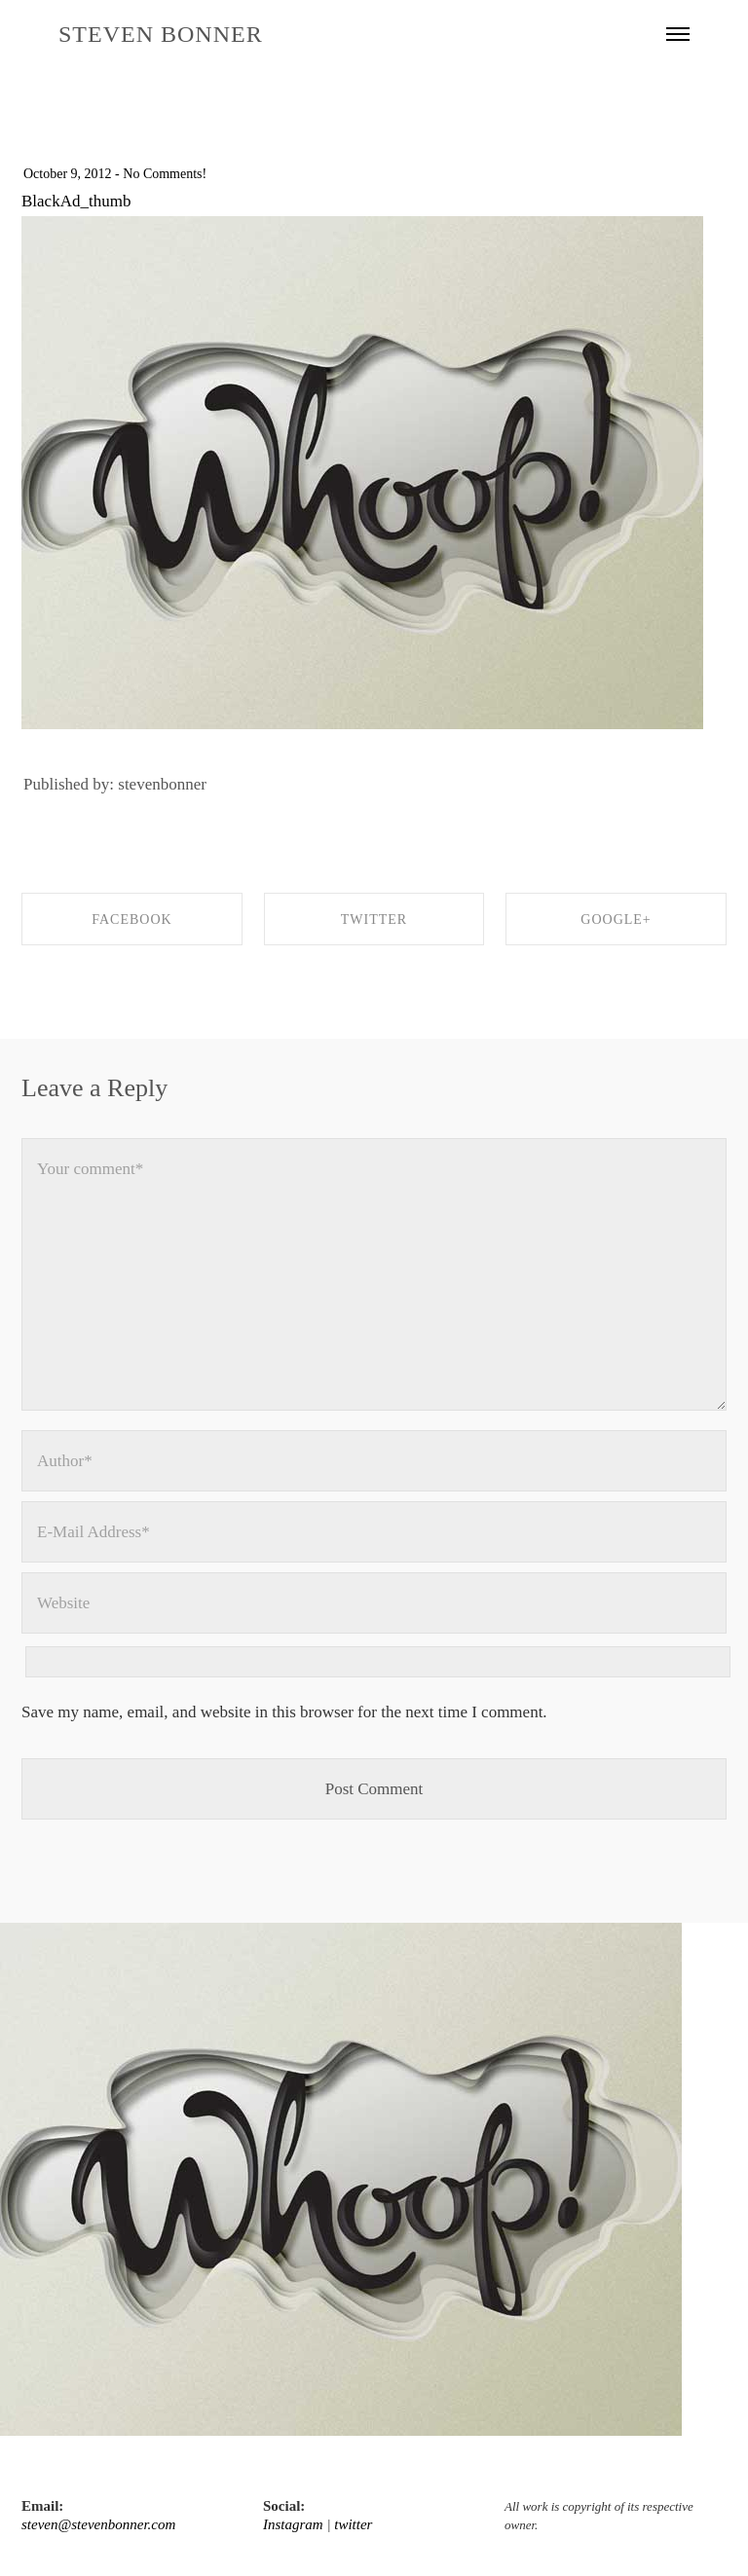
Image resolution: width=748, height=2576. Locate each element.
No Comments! (164, 173)
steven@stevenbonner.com (98, 2524)
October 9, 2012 (67, 173)
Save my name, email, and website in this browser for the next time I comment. (284, 1712)
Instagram (293, 2524)
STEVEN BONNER (160, 34)
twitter (353, 2524)
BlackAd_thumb (76, 201)
